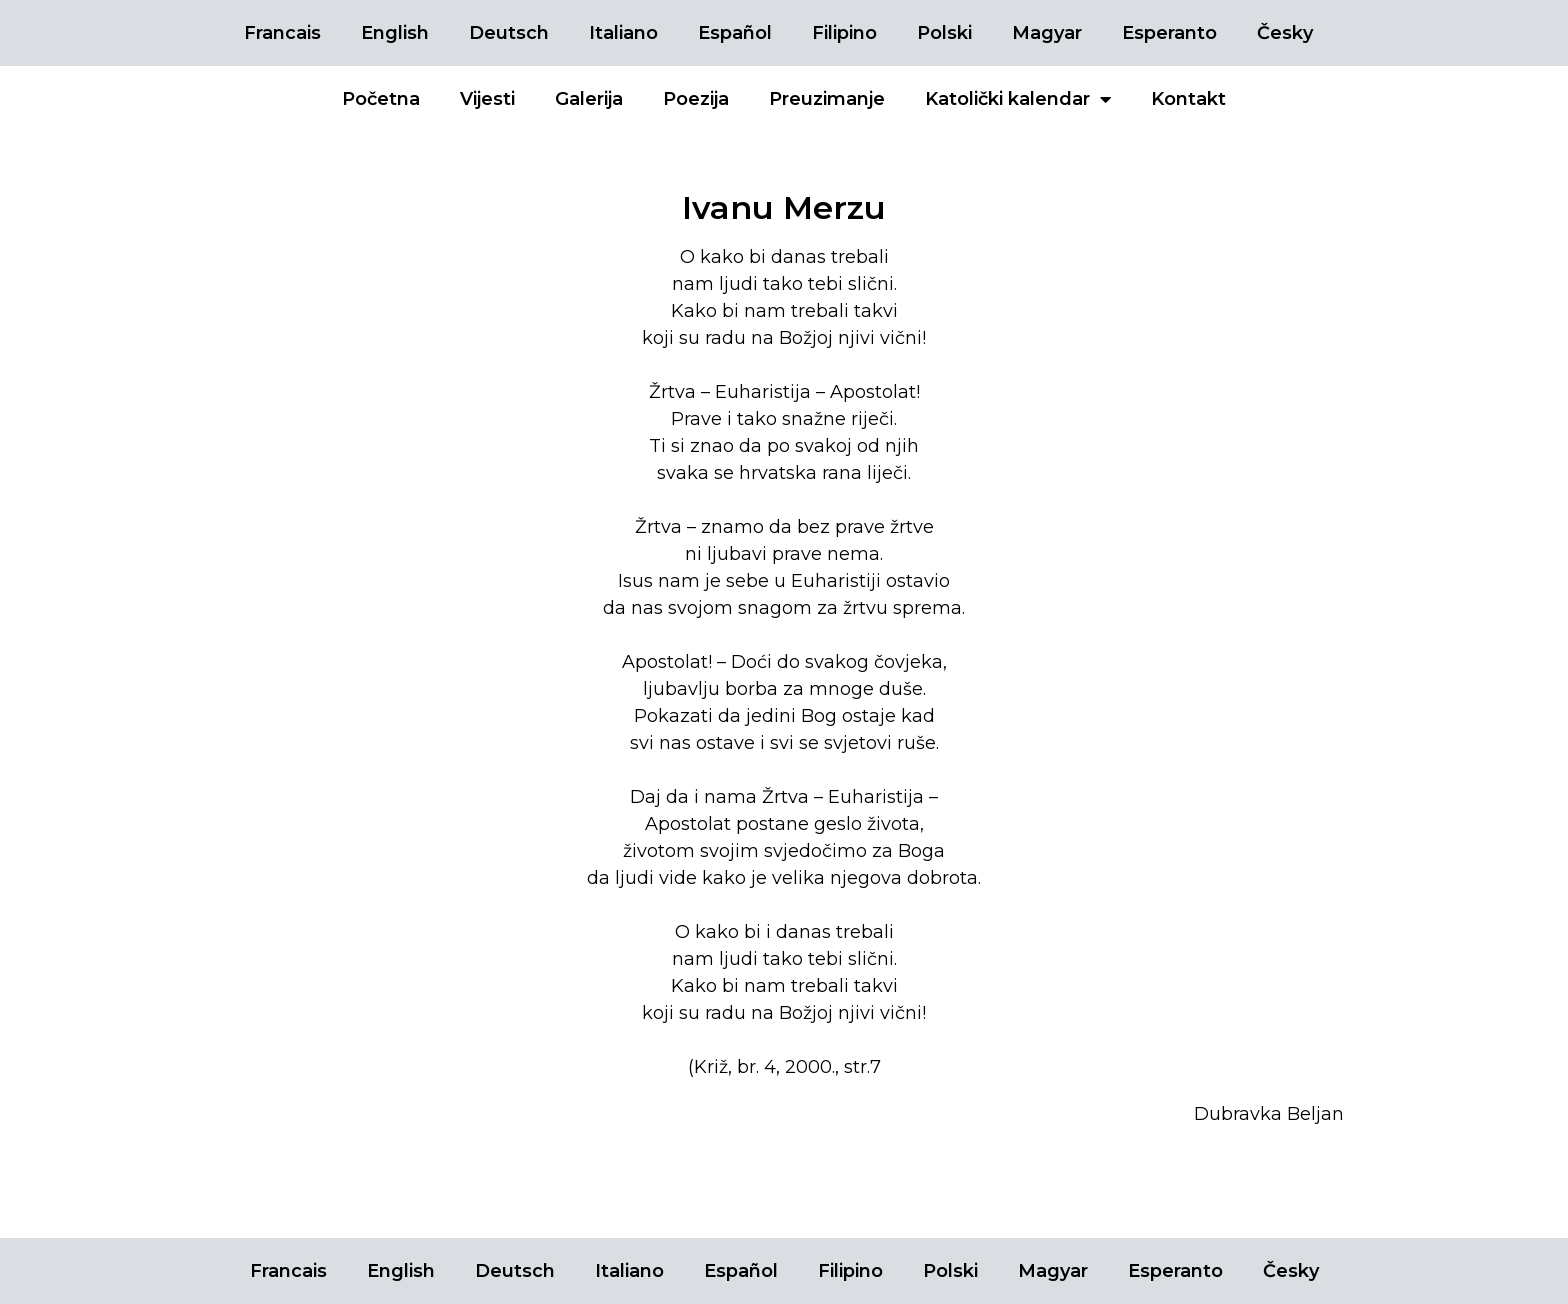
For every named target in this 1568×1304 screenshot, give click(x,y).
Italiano (623, 33)
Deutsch (509, 33)
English (395, 33)
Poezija (696, 99)
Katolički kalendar (1018, 99)
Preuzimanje (827, 99)
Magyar (1047, 33)
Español (735, 33)
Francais (282, 33)
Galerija (589, 99)
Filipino (844, 33)
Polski (944, 33)
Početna (381, 99)
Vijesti (487, 99)
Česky (1285, 33)
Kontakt (1188, 99)
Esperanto (1169, 33)
